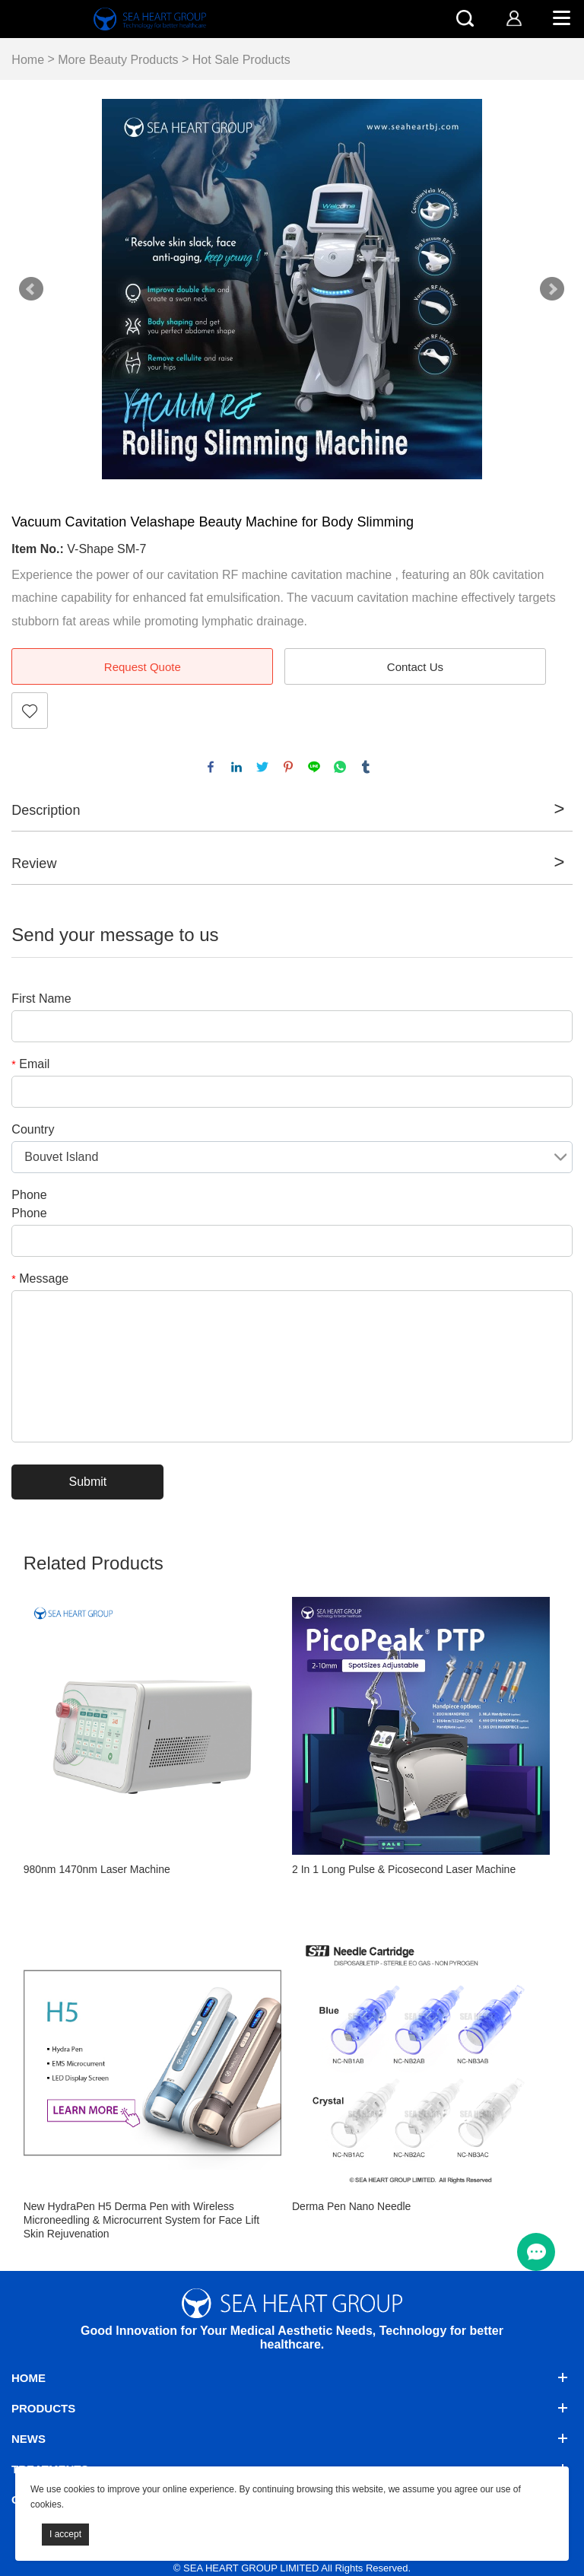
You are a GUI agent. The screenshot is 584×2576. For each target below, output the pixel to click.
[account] (513, 18)
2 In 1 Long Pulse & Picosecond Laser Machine (404, 1869)
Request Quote (142, 666)
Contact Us (415, 666)
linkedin (236, 766)
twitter (262, 766)
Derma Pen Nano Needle (351, 2206)
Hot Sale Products (241, 59)
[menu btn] (536, 2252)
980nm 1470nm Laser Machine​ (97, 1869)
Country (32, 1129)
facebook (210, 766)
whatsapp (340, 766)
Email (30, 1063)
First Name (41, 998)
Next (552, 289)
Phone (28, 1194)
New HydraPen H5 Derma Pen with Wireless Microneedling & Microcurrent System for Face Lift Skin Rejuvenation (141, 2220)
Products (43, 2408)
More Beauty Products (118, 59)
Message (39, 1278)
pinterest (288, 766)
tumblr (365, 766)
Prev (31, 289)
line (314, 766)
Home (27, 59)
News (28, 2438)
